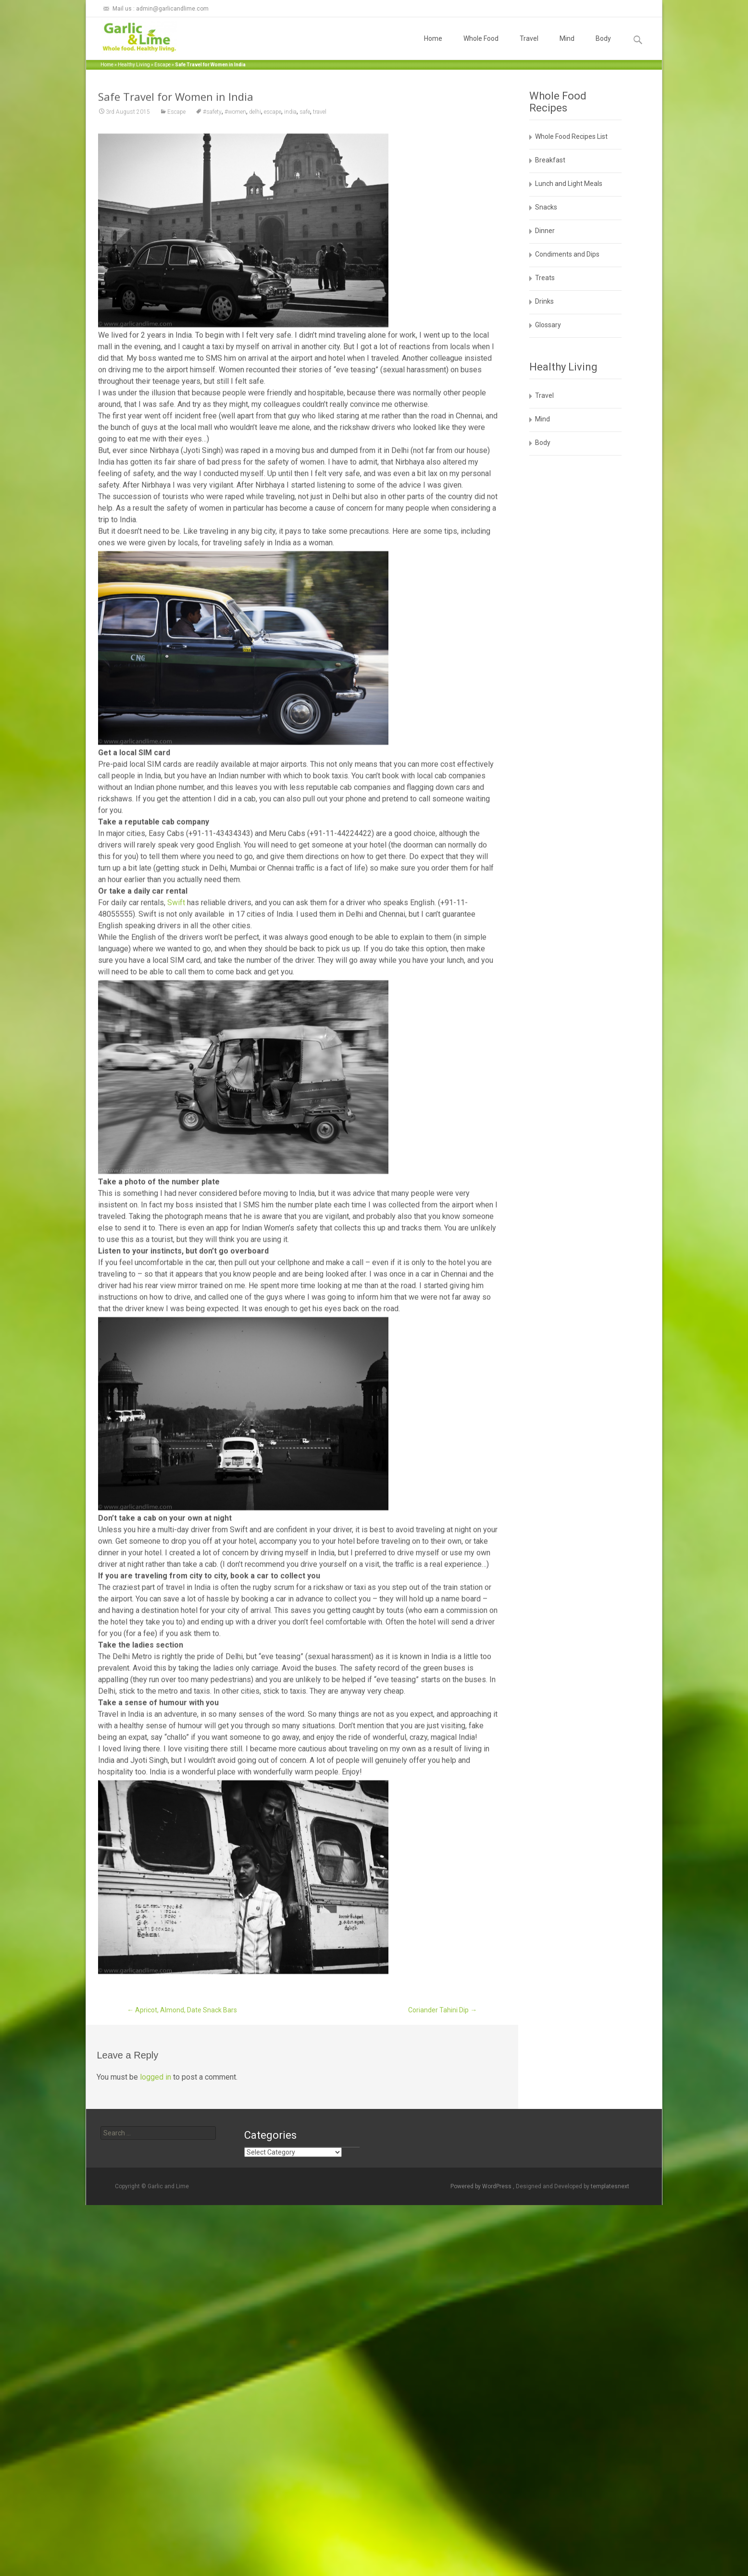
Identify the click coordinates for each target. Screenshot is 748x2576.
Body (603, 47)
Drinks (544, 301)
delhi (255, 176)
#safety (212, 176)
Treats (545, 278)
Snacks (546, 207)
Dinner (545, 230)
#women (235, 176)
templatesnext (610, 2186)
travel (319, 176)
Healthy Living (134, 64)
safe (304, 176)
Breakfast (550, 160)
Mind (567, 47)
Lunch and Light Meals (568, 183)
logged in (155, 2077)
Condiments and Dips (567, 254)
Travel (529, 47)
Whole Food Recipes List (571, 136)
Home (433, 47)
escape (272, 176)
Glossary (548, 325)
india (290, 176)
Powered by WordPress (481, 2186)
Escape (162, 64)
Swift (176, 966)
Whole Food (481, 47)
